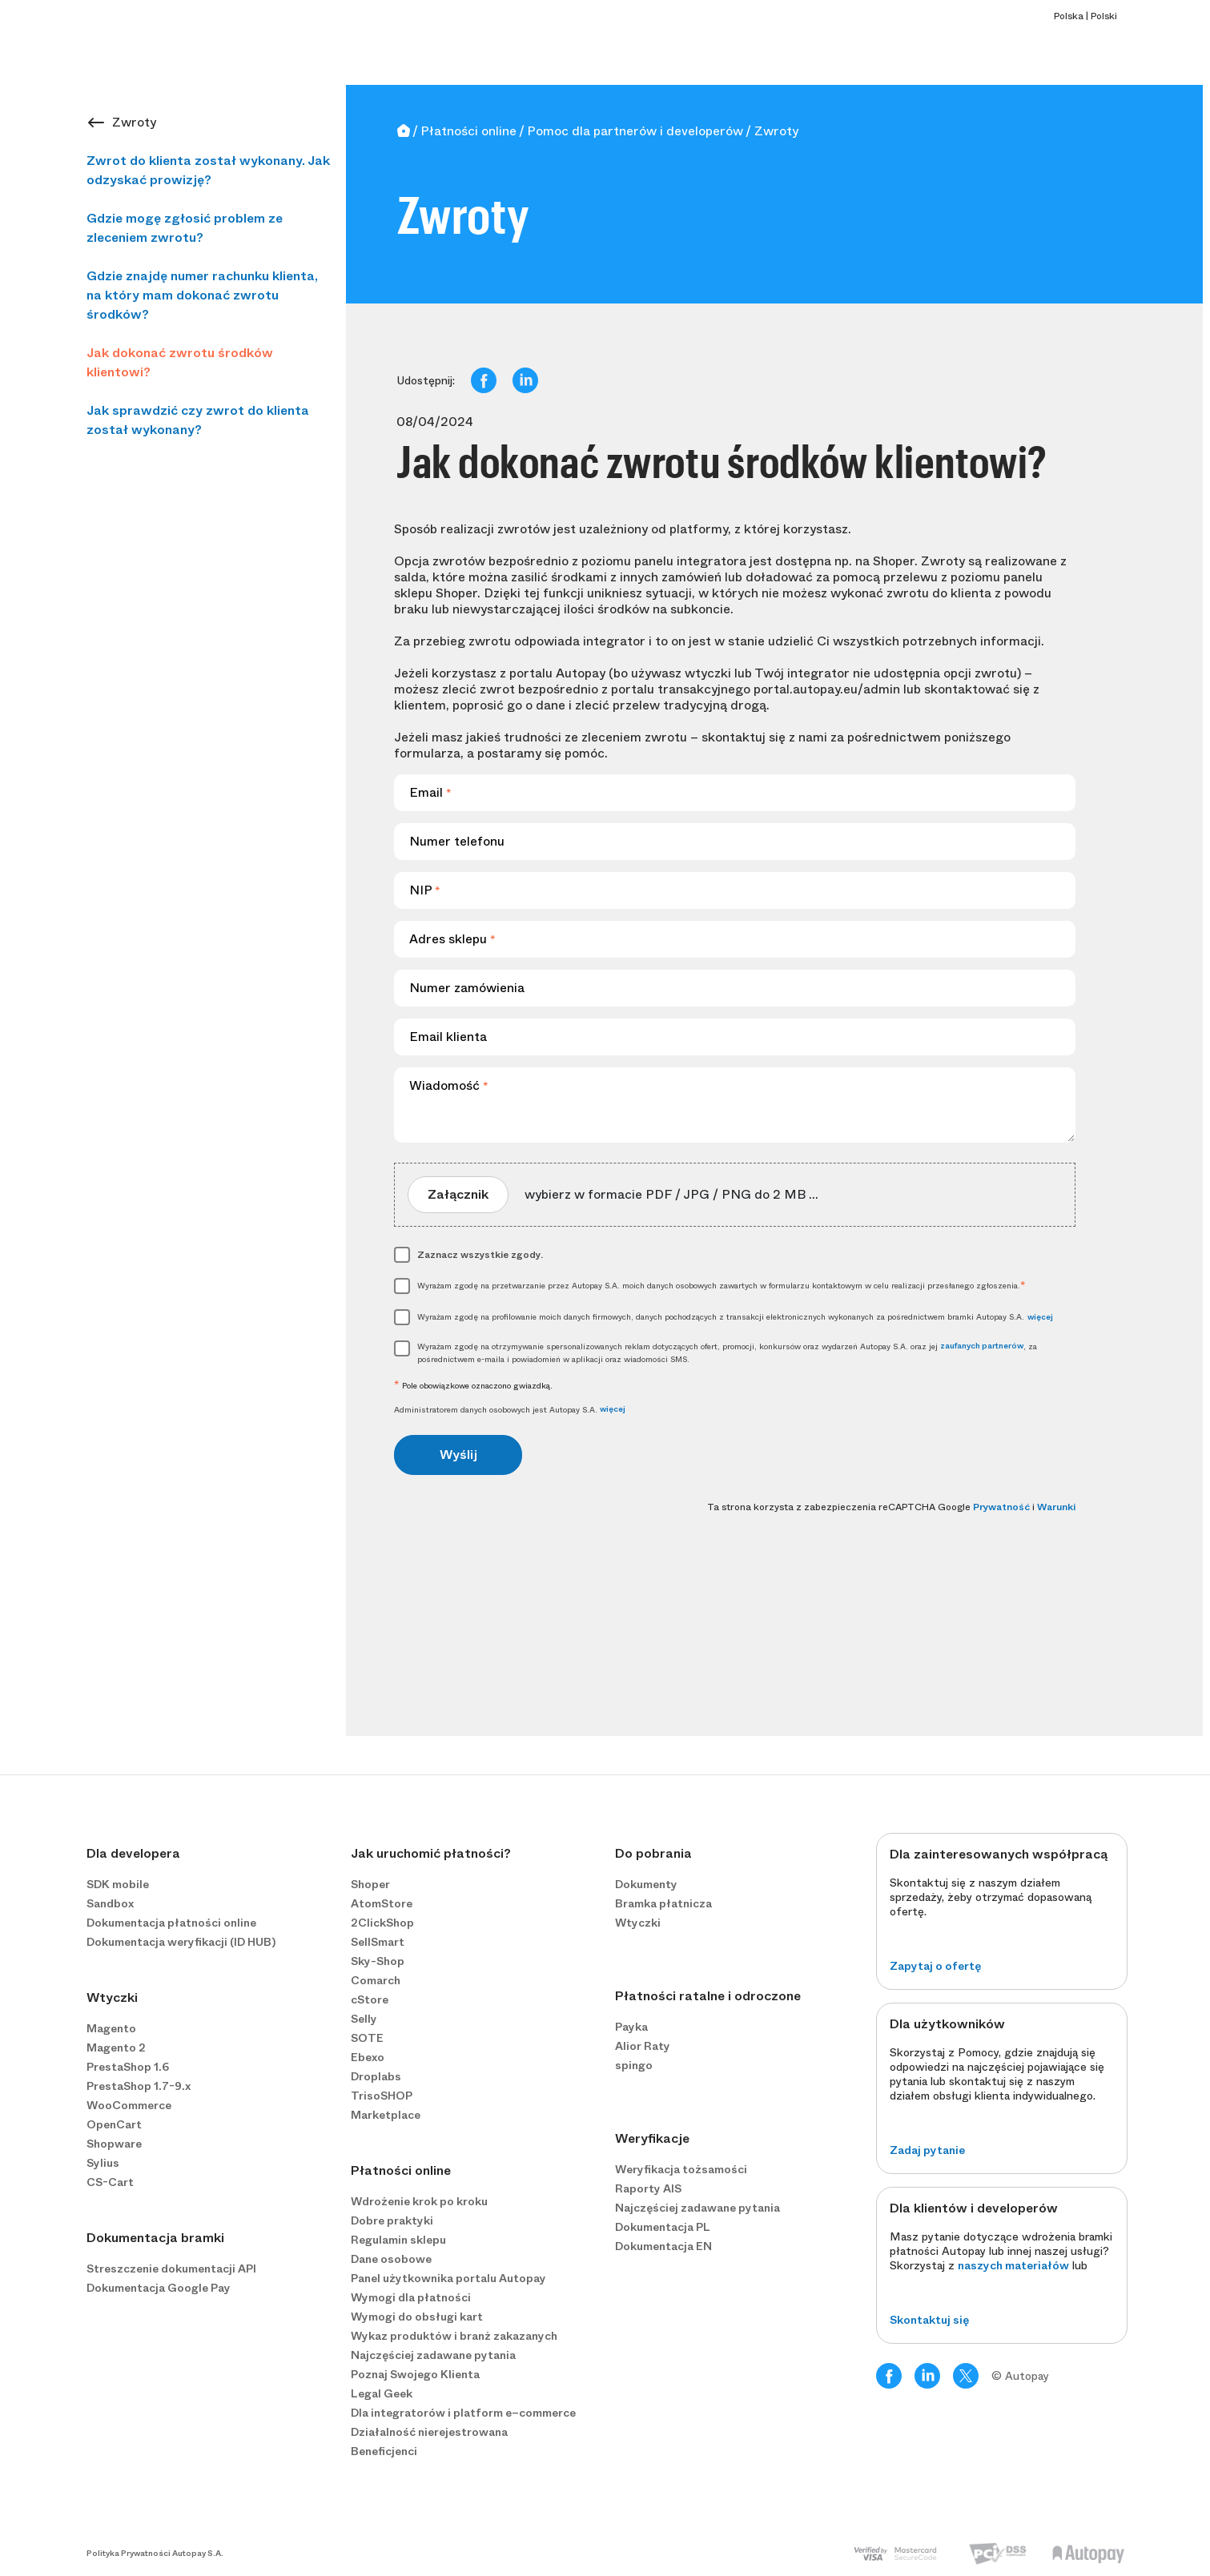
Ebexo (367, 2057)
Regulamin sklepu (398, 2240)
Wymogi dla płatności (411, 2297)
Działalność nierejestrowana (429, 2432)
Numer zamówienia (467, 988)
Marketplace (385, 2115)
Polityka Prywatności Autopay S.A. (154, 2553)
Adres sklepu (452, 939)
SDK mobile (117, 1884)
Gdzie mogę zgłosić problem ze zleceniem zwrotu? (184, 228)
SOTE (367, 2038)
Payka (631, 2027)
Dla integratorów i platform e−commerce (463, 2413)
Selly (364, 2019)
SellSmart (377, 1942)
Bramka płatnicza (663, 1903)
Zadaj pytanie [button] (927, 2150)
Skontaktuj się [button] (929, 2320)
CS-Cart (110, 2182)
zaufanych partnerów (981, 1346)
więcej (1040, 1317)
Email (430, 792)
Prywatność (1001, 1507)
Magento (111, 2028)
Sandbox (110, 1903)
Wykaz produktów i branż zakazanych (454, 2336)
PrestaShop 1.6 (127, 2067)
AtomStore (381, 1903)
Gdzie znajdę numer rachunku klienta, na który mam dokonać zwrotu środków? (202, 295)
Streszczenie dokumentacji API (171, 2269)
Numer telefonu (457, 841)
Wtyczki (638, 1923)
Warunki (1056, 1507)
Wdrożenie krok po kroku (419, 2201)
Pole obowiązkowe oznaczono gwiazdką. (473, 1386)
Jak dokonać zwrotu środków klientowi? (179, 362)
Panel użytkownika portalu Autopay (448, 2278)
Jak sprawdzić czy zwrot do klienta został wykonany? (197, 420)
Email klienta (448, 1036)
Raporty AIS (648, 2188)
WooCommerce (128, 2105)
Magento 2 (116, 2048)
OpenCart (114, 2124)
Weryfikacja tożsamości (681, 2169)
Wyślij (458, 1454)
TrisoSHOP (381, 2096)
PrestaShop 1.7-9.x (138, 2086)
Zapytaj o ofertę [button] (935, 1966)
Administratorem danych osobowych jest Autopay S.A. (509, 1410)
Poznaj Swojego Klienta (415, 2374)
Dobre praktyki (392, 2220)
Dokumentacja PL (662, 2227)
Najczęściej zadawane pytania (433, 2355)
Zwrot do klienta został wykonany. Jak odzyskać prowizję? (208, 170)
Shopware (114, 2144)
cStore (369, 1999)
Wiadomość (448, 1085)
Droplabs (376, 2076)
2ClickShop (382, 1923)
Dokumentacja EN (663, 2246)
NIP (424, 890)
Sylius (102, 2163)
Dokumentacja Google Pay (158, 2288)
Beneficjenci (384, 2451)
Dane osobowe (391, 2259)
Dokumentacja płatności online (171, 1923)
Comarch (375, 1980)
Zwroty (134, 122)
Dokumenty (646, 1884)
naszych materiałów (1013, 2265)
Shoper (370, 1884)
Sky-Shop (377, 1961)
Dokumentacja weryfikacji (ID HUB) (180, 1942)
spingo (634, 2065)
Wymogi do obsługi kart (417, 2317)
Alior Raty (642, 2046)
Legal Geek (381, 2393)
